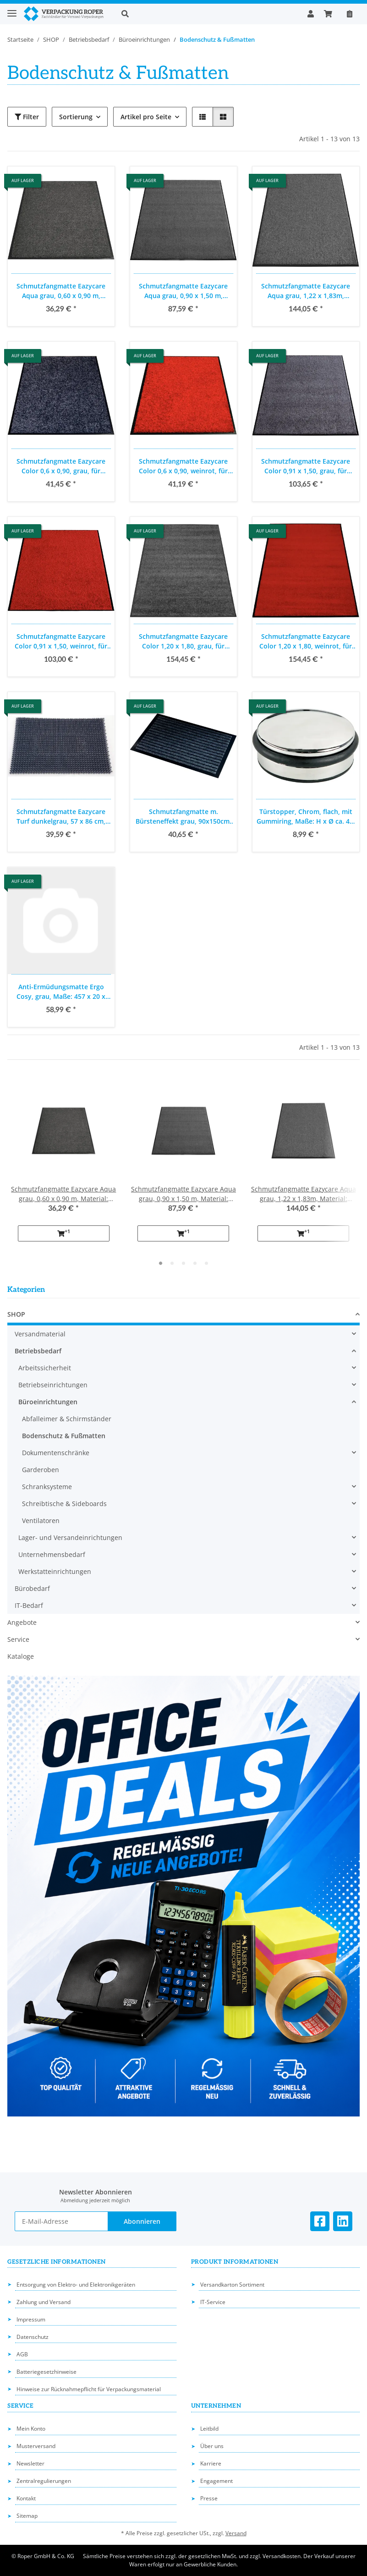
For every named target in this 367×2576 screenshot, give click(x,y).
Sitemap (27, 2516)
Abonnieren (142, 2221)
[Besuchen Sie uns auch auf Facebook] (319, 2221)
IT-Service (212, 2302)
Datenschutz (32, 2337)
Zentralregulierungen (43, 2481)
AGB (22, 2354)
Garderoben (40, 1469)
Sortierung (76, 116)
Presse (209, 2498)
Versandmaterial (40, 1334)
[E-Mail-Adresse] (61, 2221)
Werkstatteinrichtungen (54, 1571)
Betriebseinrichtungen (53, 1384)
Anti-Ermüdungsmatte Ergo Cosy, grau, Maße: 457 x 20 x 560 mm (60, 991)
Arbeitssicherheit (44, 1367)
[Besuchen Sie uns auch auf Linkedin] (342, 2221)
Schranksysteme (47, 1486)
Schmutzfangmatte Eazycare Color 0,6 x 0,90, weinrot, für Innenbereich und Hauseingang (183, 466)
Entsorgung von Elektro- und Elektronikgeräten (75, 2284)
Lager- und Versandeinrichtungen (70, 1537)
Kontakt (26, 2498)
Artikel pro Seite (146, 116)
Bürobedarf (32, 1588)
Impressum (30, 2319)
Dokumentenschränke (55, 1452)
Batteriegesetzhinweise (46, 2372)
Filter (27, 116)
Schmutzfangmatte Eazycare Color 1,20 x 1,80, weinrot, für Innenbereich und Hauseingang (306, 641)
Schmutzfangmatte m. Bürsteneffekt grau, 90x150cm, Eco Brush (183, 816)
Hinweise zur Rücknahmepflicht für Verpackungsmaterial (88, 2389)
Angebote (22, 1622)
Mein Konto (30, 2428)
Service (18, 1639)
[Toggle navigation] (11, 9)
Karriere (210, 2463)
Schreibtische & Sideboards (64, 1503)
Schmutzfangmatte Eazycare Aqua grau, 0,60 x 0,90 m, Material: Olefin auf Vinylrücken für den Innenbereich (61, 291)
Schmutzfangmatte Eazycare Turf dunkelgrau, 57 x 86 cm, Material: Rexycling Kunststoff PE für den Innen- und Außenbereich (61, 816)
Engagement (216, 2481)
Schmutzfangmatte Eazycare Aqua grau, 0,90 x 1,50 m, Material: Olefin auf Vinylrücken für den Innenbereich (183, 291)
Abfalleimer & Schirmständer (66, 1418)
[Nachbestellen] (350, 13)
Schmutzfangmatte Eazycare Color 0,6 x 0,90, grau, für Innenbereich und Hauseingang (61, 466)
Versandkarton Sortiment (232, 2284)
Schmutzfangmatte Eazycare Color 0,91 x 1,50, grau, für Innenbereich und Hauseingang (306, 466)
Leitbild (209, 2428)
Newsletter (30, 2463)
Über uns (212, 2446)
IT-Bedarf (29, 1605)
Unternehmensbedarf (51, 1554)
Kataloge (20, 1656)
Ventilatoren (41, 1520)
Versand (235, 2533)
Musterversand (35, 2446)
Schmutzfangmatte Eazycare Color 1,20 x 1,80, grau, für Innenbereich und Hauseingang (183, 641)
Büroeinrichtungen (47, 1401)
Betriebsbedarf (38, 1350)
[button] (207, 14)
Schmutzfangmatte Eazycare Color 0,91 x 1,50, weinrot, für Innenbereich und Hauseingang (61, 641)
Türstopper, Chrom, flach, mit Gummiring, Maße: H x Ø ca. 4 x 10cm (306, 816)
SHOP (16, 1314)
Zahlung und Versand (43, 2302)
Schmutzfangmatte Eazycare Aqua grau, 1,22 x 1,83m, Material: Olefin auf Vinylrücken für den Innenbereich (306, 291)
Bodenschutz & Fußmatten (63, 1435)
